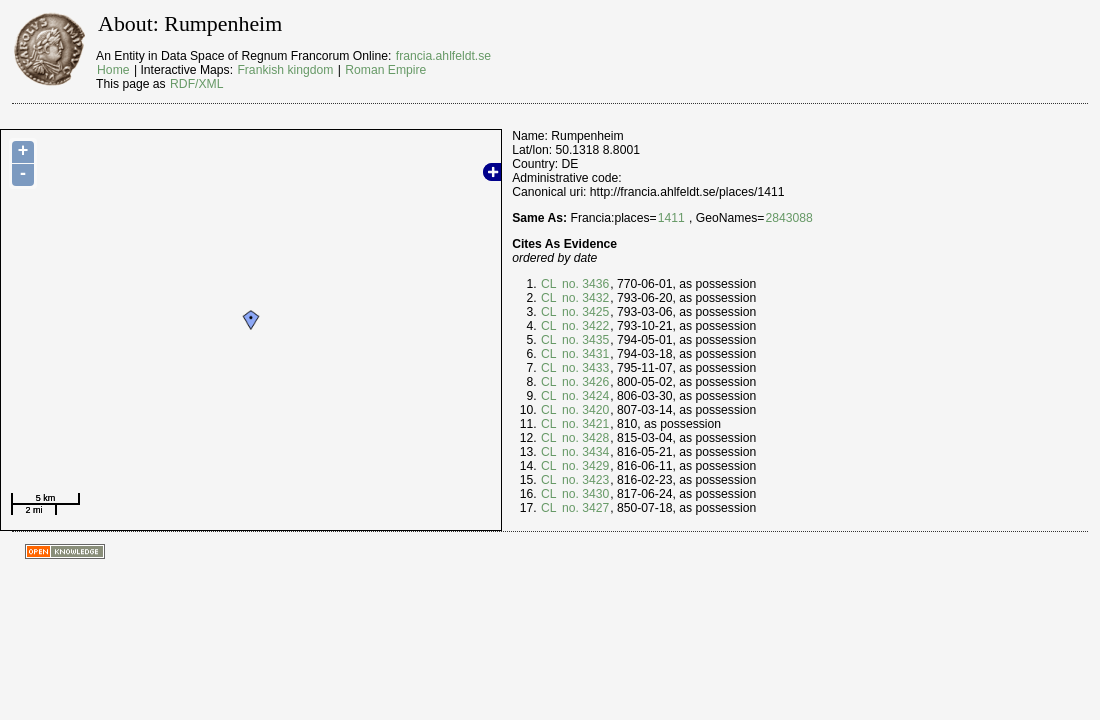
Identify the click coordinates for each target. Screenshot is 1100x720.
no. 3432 (584, 298)
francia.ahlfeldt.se (443, 56)
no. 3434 (584, 452)
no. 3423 (584, 480)
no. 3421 (584, 424)
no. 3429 (584, 466)
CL (549, 284)
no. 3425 (584, 312)
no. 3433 (584, 368)
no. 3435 (584, 340)
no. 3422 (584, 326)
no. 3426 (584, 382)
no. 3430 (584, 494)
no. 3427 (584, 508)
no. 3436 (584, 284)
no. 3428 (584, 438)
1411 (671, 218)
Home (113, 70)
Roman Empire (385, 70)
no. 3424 (584, 396)
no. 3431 (584, 354)
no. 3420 (584, 410)
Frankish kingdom (285, 70)
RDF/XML (196, 84)
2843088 (788, 218)
